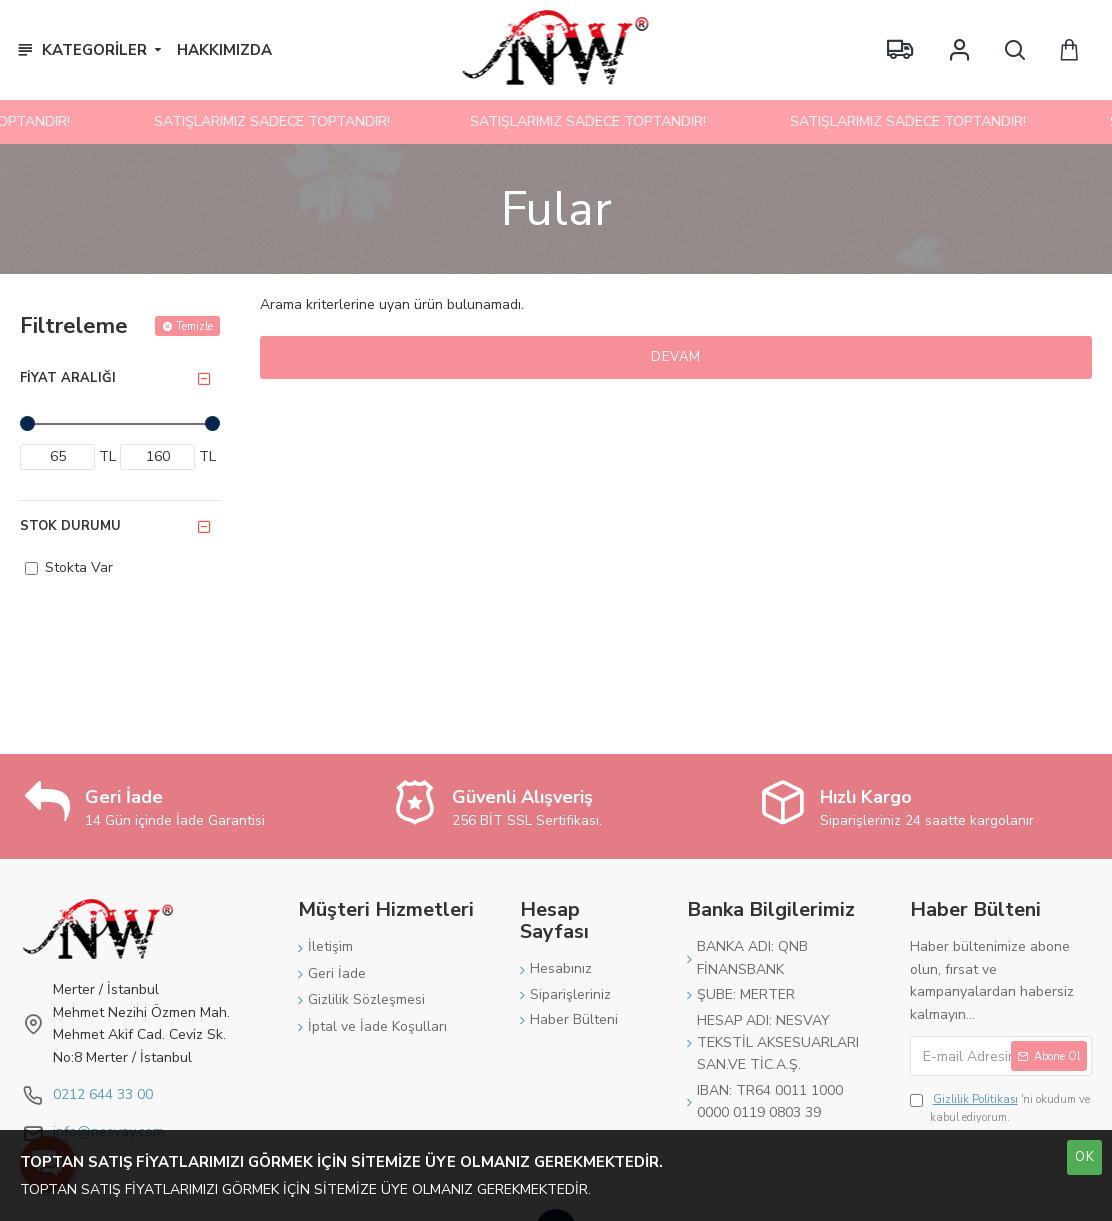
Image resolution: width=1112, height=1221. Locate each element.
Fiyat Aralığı (68, 378)
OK (1085, 1157)
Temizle (194, 326)
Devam (676, 357)
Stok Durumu (70, 526)
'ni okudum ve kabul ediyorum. (1000, 1108)
